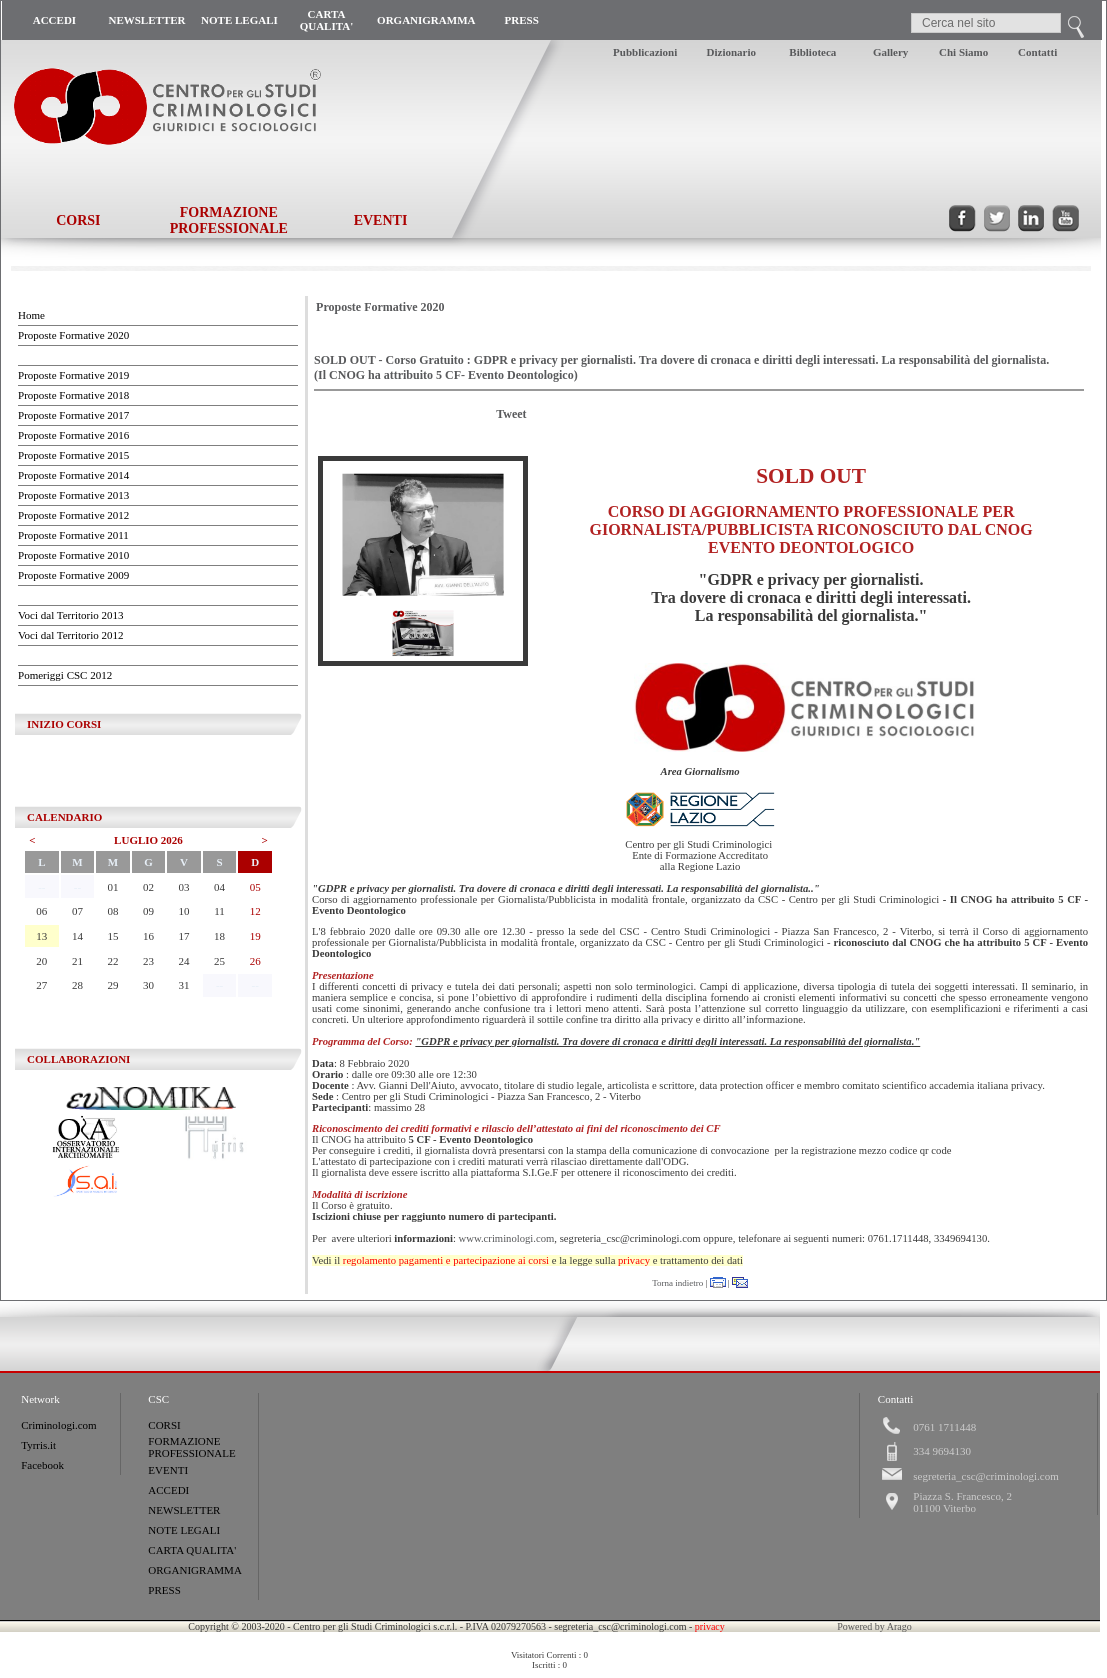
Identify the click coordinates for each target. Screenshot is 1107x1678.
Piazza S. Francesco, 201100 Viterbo (962, 1502)
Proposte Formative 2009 (73, 575)
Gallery (890, 52)
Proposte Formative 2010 (73, 555)
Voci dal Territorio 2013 (70, 615)
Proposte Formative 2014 (73, 475)
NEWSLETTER (146, 20)
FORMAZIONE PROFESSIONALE (229, 220)
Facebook (42, 1465)
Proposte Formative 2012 (73, 515)
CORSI (78, 220)
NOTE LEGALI (239, 20)
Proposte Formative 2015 (73, 455)
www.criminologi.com (507, 1238)
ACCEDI (54, 20)
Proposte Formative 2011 (73, 535)
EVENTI (381, 220)
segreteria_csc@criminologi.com (985, 1476)
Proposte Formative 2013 (73, 495)
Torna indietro (677, 1283)
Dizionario (732, 52)
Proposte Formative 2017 (73, 415)
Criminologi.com (58, 1425)
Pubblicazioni (645, 52)
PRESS (522, 20)
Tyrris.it (38, 1445)
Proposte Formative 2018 (73, 395)
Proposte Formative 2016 (73, 435)
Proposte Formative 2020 (73, 335)
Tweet (511, 414)
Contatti (1037, 52)
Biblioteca (812, 52)
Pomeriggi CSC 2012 (65, 675)
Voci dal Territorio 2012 (70, 635)
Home (31, 315)
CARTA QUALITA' (327, 20)
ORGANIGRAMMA (426, 20)
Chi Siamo (963, 52)
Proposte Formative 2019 (73, 375)
